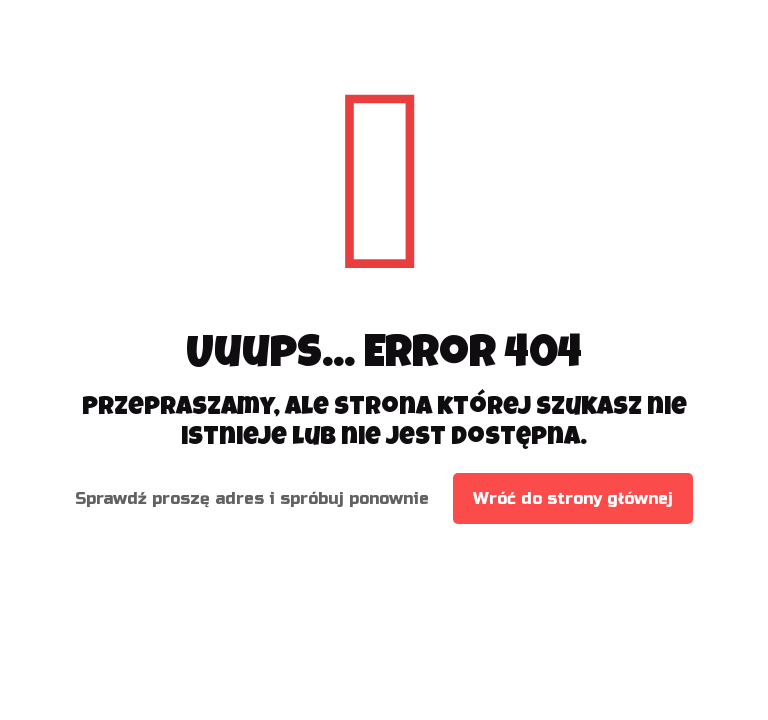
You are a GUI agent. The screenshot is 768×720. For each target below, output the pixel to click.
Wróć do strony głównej (573, 498)
